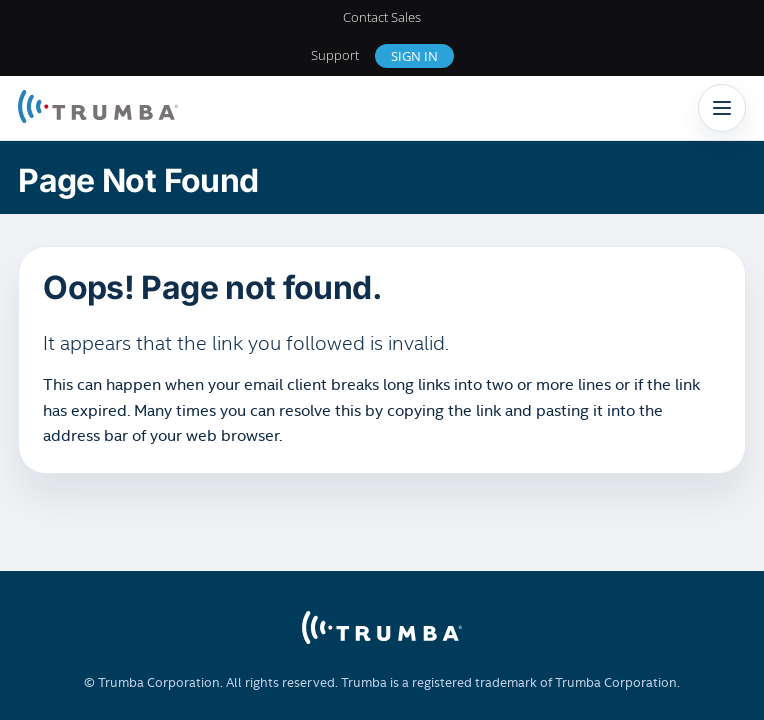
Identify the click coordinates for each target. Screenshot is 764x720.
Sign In (414, 56)
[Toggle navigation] (722, 108)
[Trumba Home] (98, 108)
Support (335, 55)
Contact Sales (382, 17)
